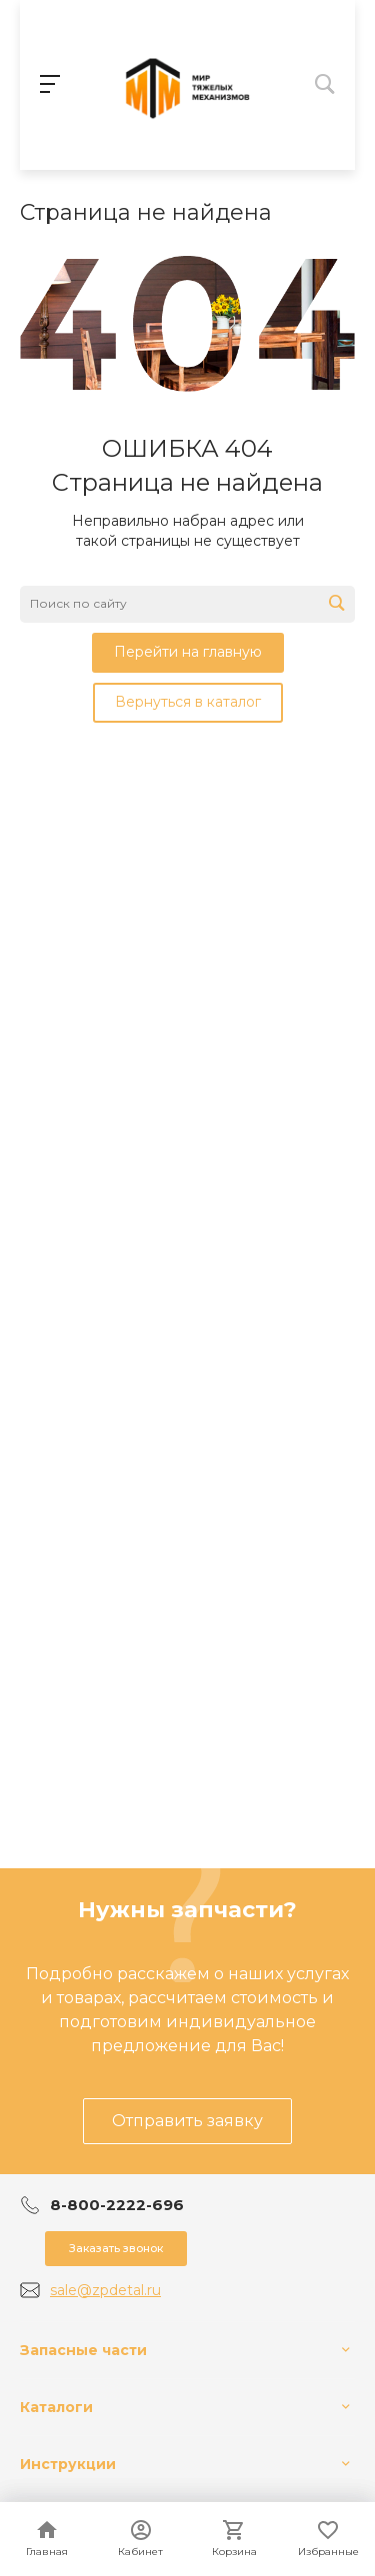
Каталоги (56, 2407)
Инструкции (68, 2464)
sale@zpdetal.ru (105, 2290)
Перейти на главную (188, 652)
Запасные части (83, 2350)
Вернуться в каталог (188, 702)
